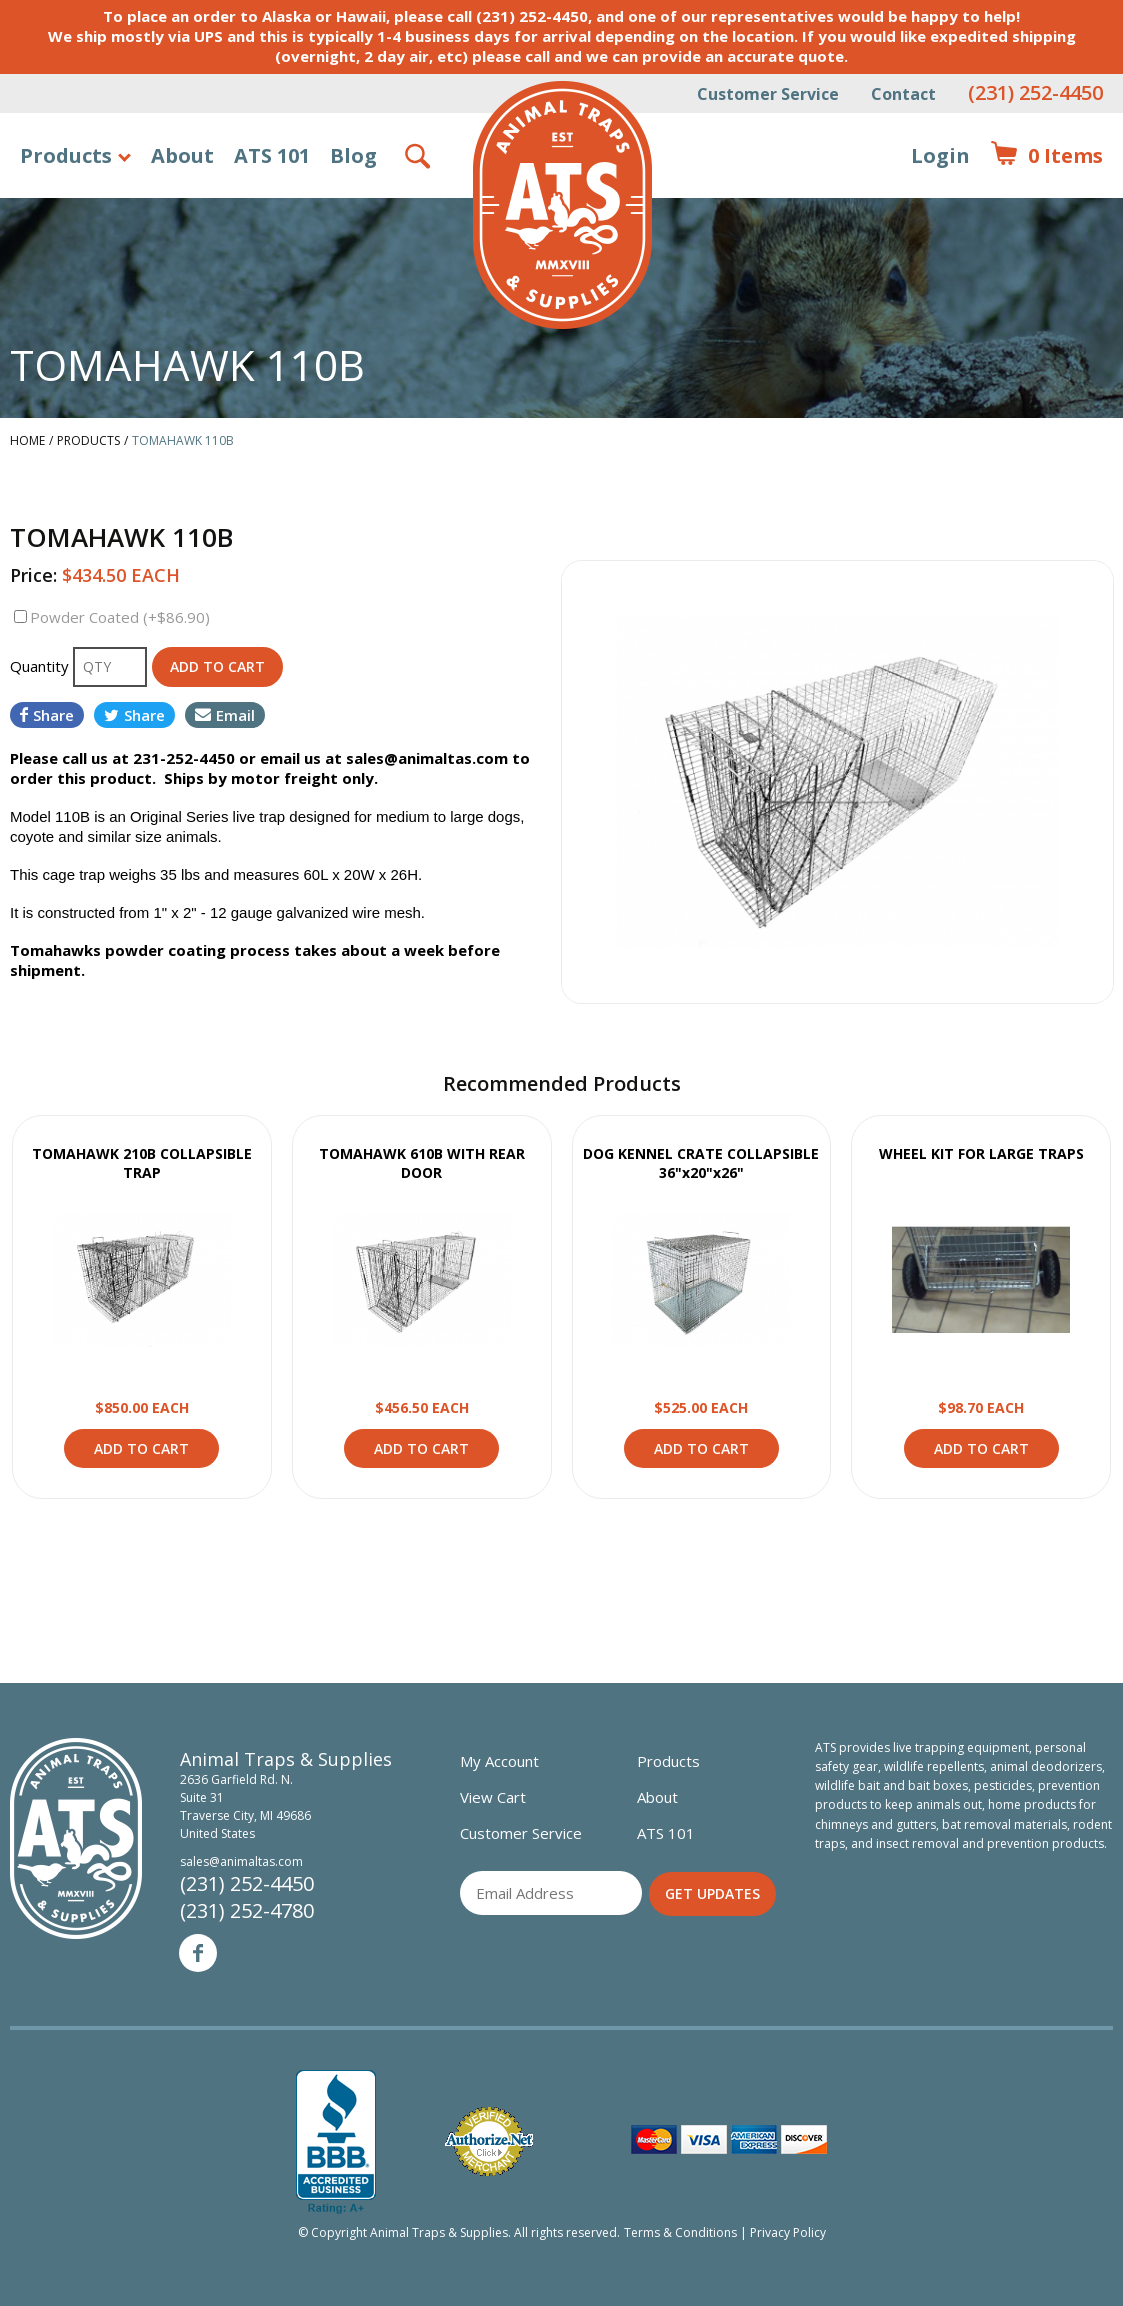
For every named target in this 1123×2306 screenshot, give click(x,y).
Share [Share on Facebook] (47, 715)
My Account (499, 1761)
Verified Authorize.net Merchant (489, 2141)
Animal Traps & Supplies (562, 205)
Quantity (41, 666)
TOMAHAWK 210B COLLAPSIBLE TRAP (142, 1163)
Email (225, 715)
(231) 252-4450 (1035, 92)
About (182, 155)
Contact (903, 94)
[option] (838, 782)
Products (66, 155)
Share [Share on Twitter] (134, 715)
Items (1046, 156)
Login (940, 155)
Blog (353, 155)
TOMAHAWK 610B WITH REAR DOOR (422, 1163)
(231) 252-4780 (247, 1910)
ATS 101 (272, 155)
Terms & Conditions (680, 2232)
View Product (142, 1280)
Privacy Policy (788, 2232)
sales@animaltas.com (241, 1861)
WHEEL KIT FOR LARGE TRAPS (981, 1153)
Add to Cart (141, 1448)
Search (419, 156)
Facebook (198, 1953)
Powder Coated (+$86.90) (120, 617)
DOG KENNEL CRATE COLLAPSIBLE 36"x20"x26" (701, 1163)
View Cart (493, 1797)
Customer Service (768, 94)
